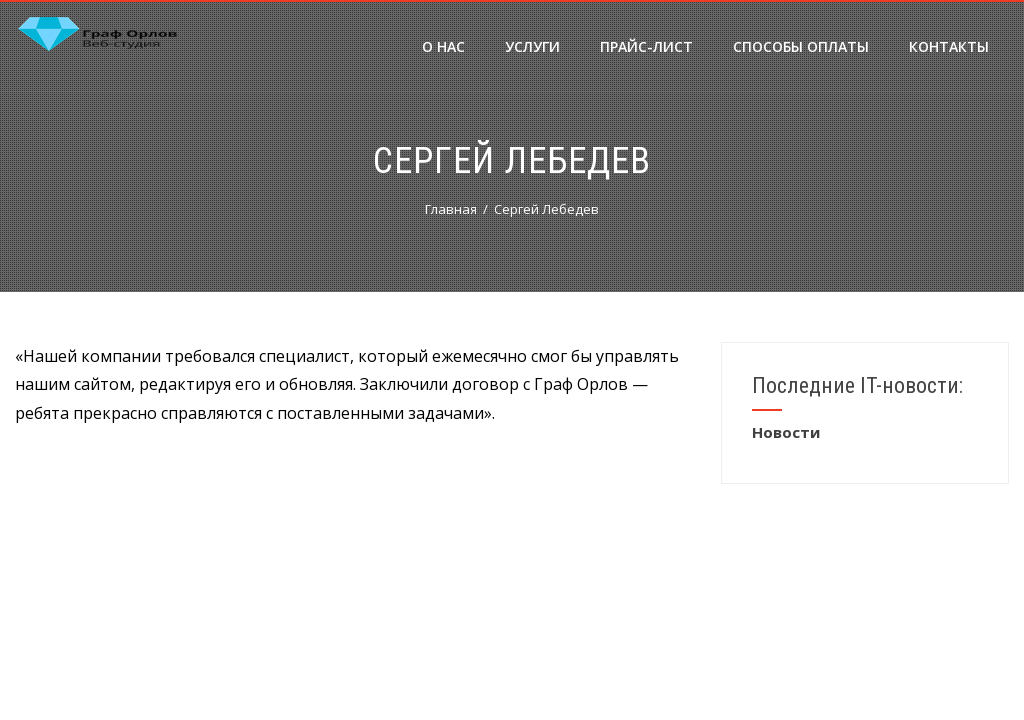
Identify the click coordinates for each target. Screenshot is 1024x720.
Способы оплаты (801, 46)
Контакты (949, 46)
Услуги (532, 46)
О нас (443, 46)
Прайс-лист (646, 46)
